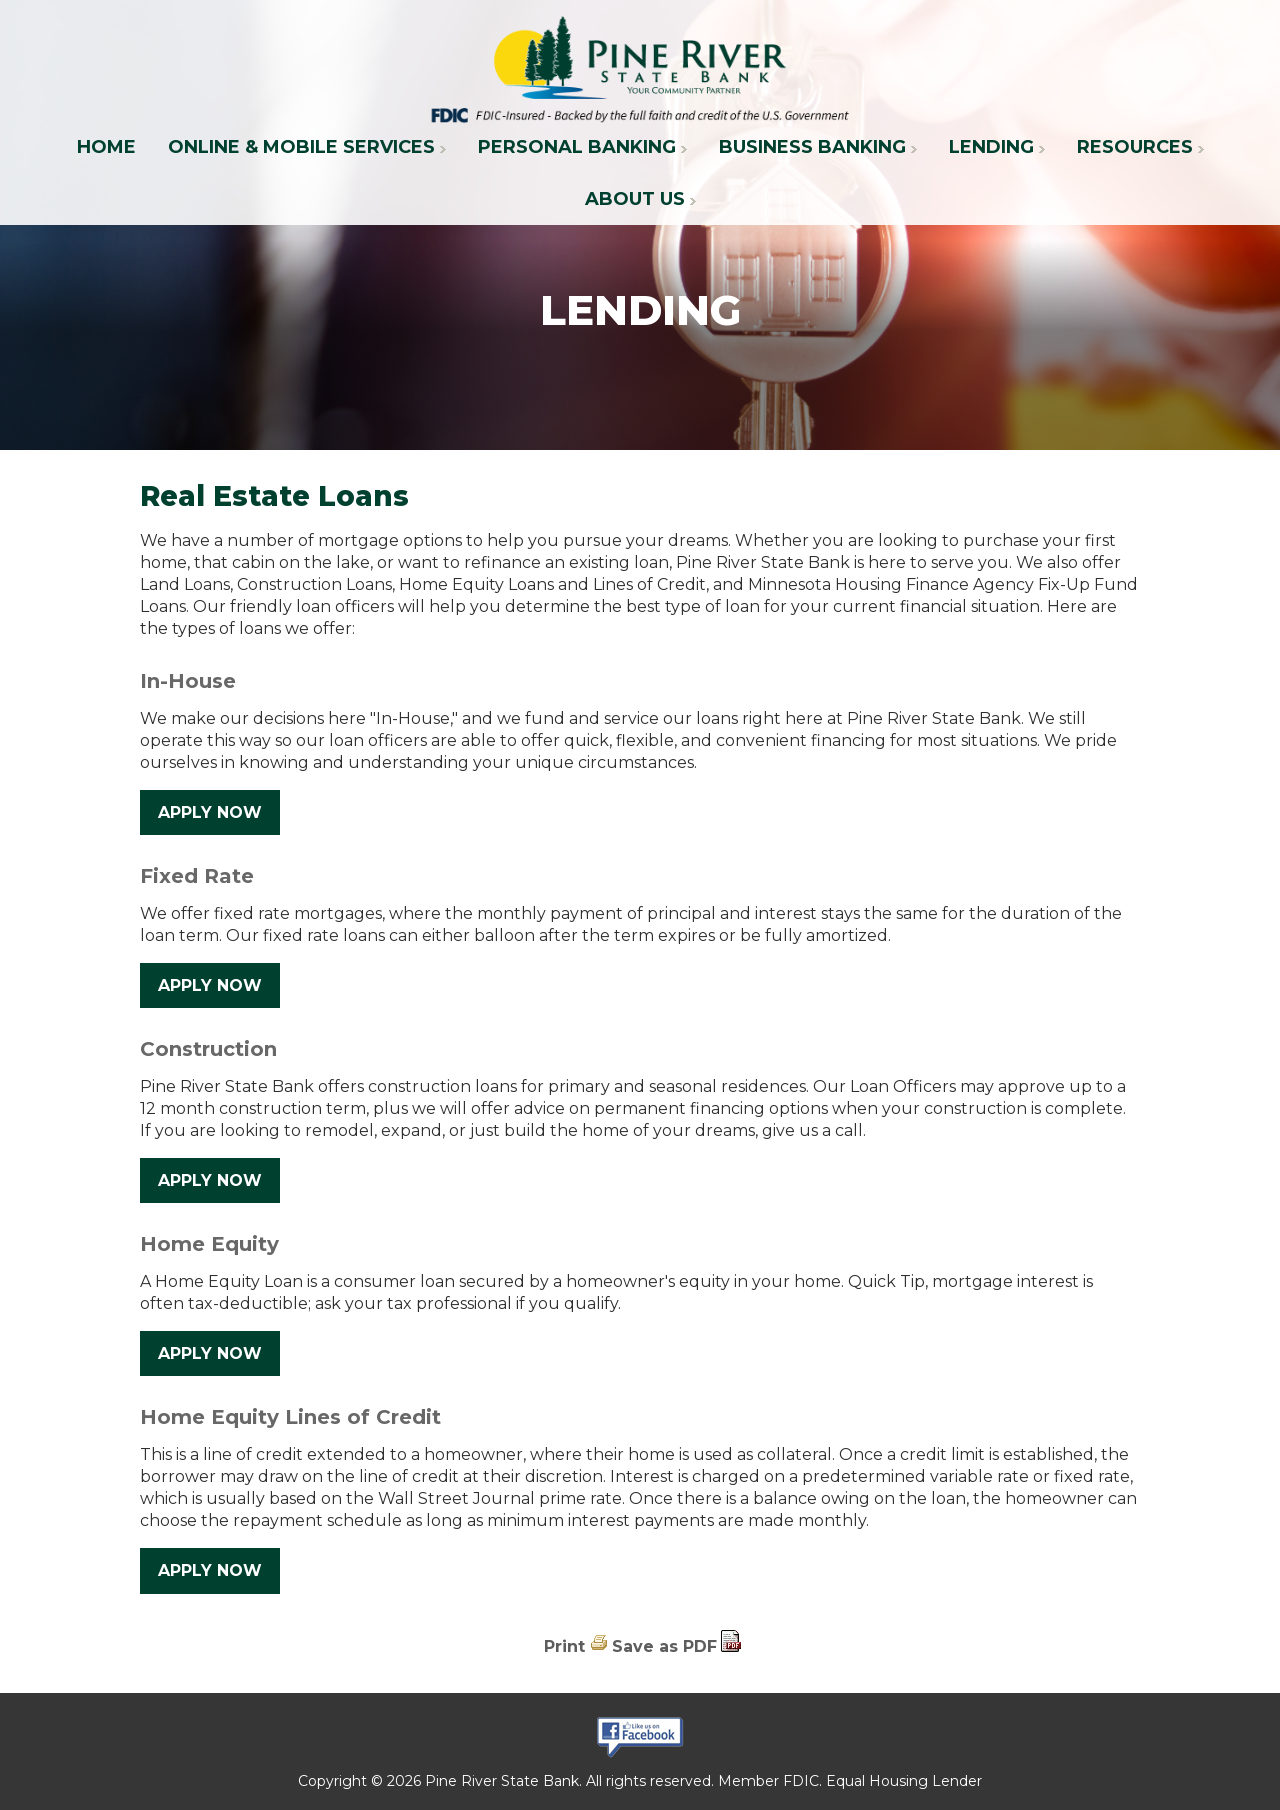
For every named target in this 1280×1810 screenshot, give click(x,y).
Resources (1135, 147)
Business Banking (812, 147)
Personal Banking (577, 147)
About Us (635, 199)
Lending (991, 147)
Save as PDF (664, 1646)
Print (564, 1646)
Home (106, 147)
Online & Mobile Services (301, 147)
